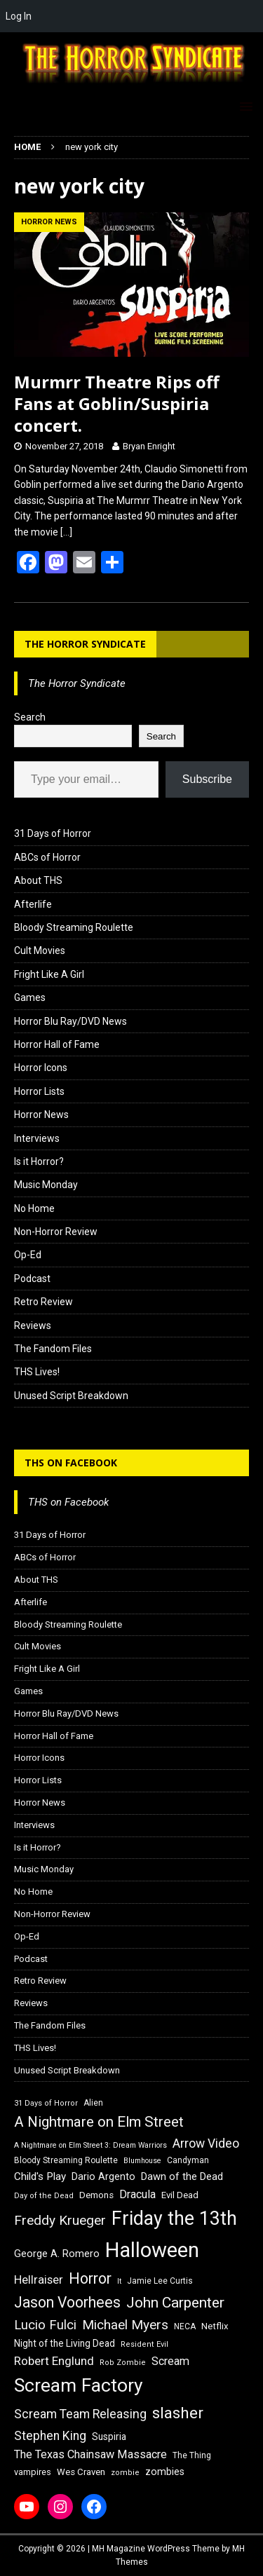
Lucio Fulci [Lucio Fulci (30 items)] (45, 2325)
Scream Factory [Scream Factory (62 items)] (78, 2385)
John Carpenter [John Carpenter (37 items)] (175, 2302)
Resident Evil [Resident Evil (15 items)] (144, 2344)
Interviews (37, 1138)
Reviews (32, 1325)
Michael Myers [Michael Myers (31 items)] (125, 2325)
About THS (38, 880)
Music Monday (46, 1184)
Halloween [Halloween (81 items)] (152, 2250)
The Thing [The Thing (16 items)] (192, 2455)
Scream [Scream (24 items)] (170, 2361)
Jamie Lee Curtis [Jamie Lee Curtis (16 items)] (160, 2281)
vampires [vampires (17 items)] (32, 2472)
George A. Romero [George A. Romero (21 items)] (57, 2253)
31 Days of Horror (52, 833)
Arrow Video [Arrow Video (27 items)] (206, 2144)
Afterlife (33, 904)
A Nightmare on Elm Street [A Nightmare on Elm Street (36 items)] (99, 2121)
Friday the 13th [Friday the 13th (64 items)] (174, 2218)
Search (30, 717)
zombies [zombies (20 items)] (164, 2471)
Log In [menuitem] (19, 16)
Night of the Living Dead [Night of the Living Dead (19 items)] (64, 2343)
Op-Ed (27, 1254)
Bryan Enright (149, 446)
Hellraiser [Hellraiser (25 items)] (38, 2280)
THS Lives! (37, 1371)
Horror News (41, 1114)
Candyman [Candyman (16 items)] (188, 2160)
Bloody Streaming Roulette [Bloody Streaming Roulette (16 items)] (66, 2160)
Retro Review (43, 1301)
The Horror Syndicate (85, 643)
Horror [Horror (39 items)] (90, 2278)
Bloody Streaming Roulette (73, 927)
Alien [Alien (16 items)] (93, 2103)
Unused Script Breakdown (71, 1395)
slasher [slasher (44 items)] (177, 2413)
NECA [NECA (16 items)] (185, 2326)
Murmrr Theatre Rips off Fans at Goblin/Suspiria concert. (117, 403)
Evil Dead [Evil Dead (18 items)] (179, 2195)
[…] (66, 532)
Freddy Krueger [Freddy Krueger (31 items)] (60, 2220)
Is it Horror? (39, 1161)
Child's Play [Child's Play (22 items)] (40, 2176)
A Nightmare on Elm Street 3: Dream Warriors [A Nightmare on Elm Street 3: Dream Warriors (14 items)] (90, 2145)
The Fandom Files (53, 1348)
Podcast (32, 1278)
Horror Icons (40, 1067)
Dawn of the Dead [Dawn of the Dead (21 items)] (182, 2176)
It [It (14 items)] (119, 2281)
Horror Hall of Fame (57, 1044)
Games (30, 997)
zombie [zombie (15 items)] (125, 2472)
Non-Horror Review (55, 1231)
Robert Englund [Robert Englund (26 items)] (54, 2361)
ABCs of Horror (47, 857)
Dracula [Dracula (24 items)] (137, 2194)
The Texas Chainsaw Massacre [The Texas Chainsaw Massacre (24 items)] (90, 2454)
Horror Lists (39, 1091)
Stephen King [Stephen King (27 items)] (50, 2436)
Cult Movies (39, 950)
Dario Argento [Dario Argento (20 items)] (103, 2176)
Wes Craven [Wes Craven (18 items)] (81, 2472)
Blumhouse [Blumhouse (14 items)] (142, 2160)
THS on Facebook (71, 1462)
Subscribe (207, 779)
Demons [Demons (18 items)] (96, 2195)
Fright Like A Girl (49, 974)
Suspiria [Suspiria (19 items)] (109, 2436)
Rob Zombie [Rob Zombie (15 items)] (123, 2362)
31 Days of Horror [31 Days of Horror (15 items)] (46, 2103)
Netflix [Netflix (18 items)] (215, 2326)
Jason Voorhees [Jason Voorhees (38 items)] (67, 2302)
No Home (34, 1208)
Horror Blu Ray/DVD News (70, 1021)
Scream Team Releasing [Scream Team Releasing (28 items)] (80, 2413)
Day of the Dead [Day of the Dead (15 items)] (44, 2195)
